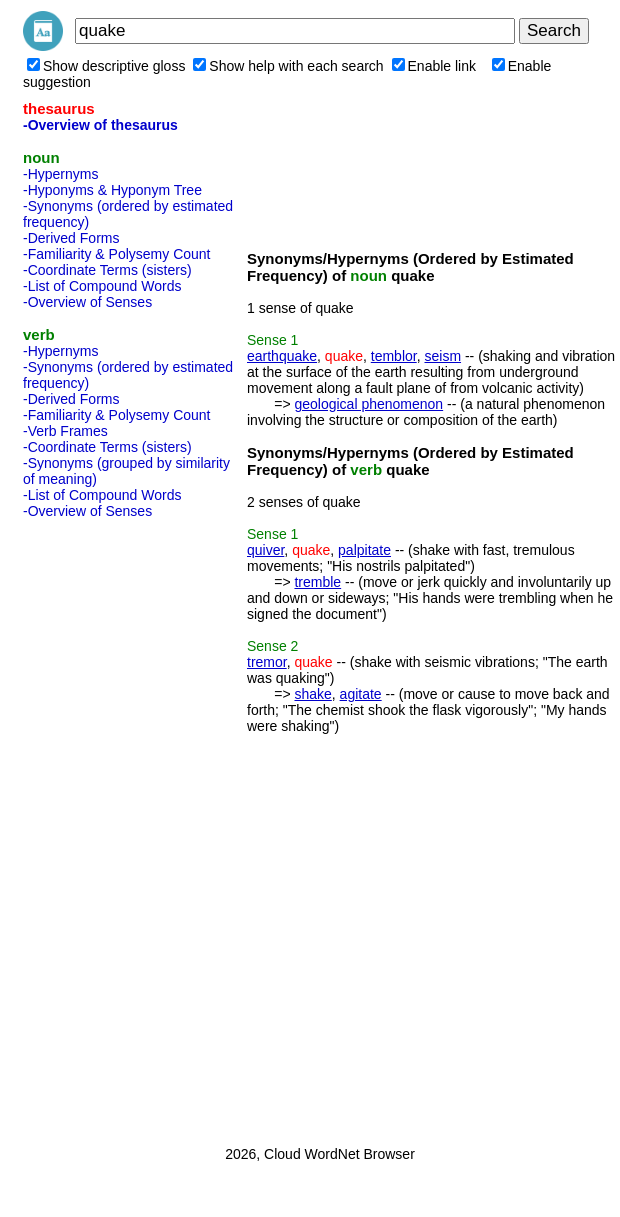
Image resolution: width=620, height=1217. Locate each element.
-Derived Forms (71, 238)
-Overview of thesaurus (100, 125)
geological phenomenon (368, 404)
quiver (265, 550)
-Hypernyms (60, 174)
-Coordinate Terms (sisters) (107, 270)
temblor (394, 356)
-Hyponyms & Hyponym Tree (112, 190)
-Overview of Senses (87, 302)
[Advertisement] (103, 826)
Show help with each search (288, 66)
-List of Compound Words (102, 286)
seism (442, 356)
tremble (317, 582)
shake (312, 694)
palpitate (364, 550)
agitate (361, 694)
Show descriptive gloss (106, 66)
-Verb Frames (65, 431)
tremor (267, 662)
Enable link (434, 66)
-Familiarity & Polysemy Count (117, 254)
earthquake (282, 356)
